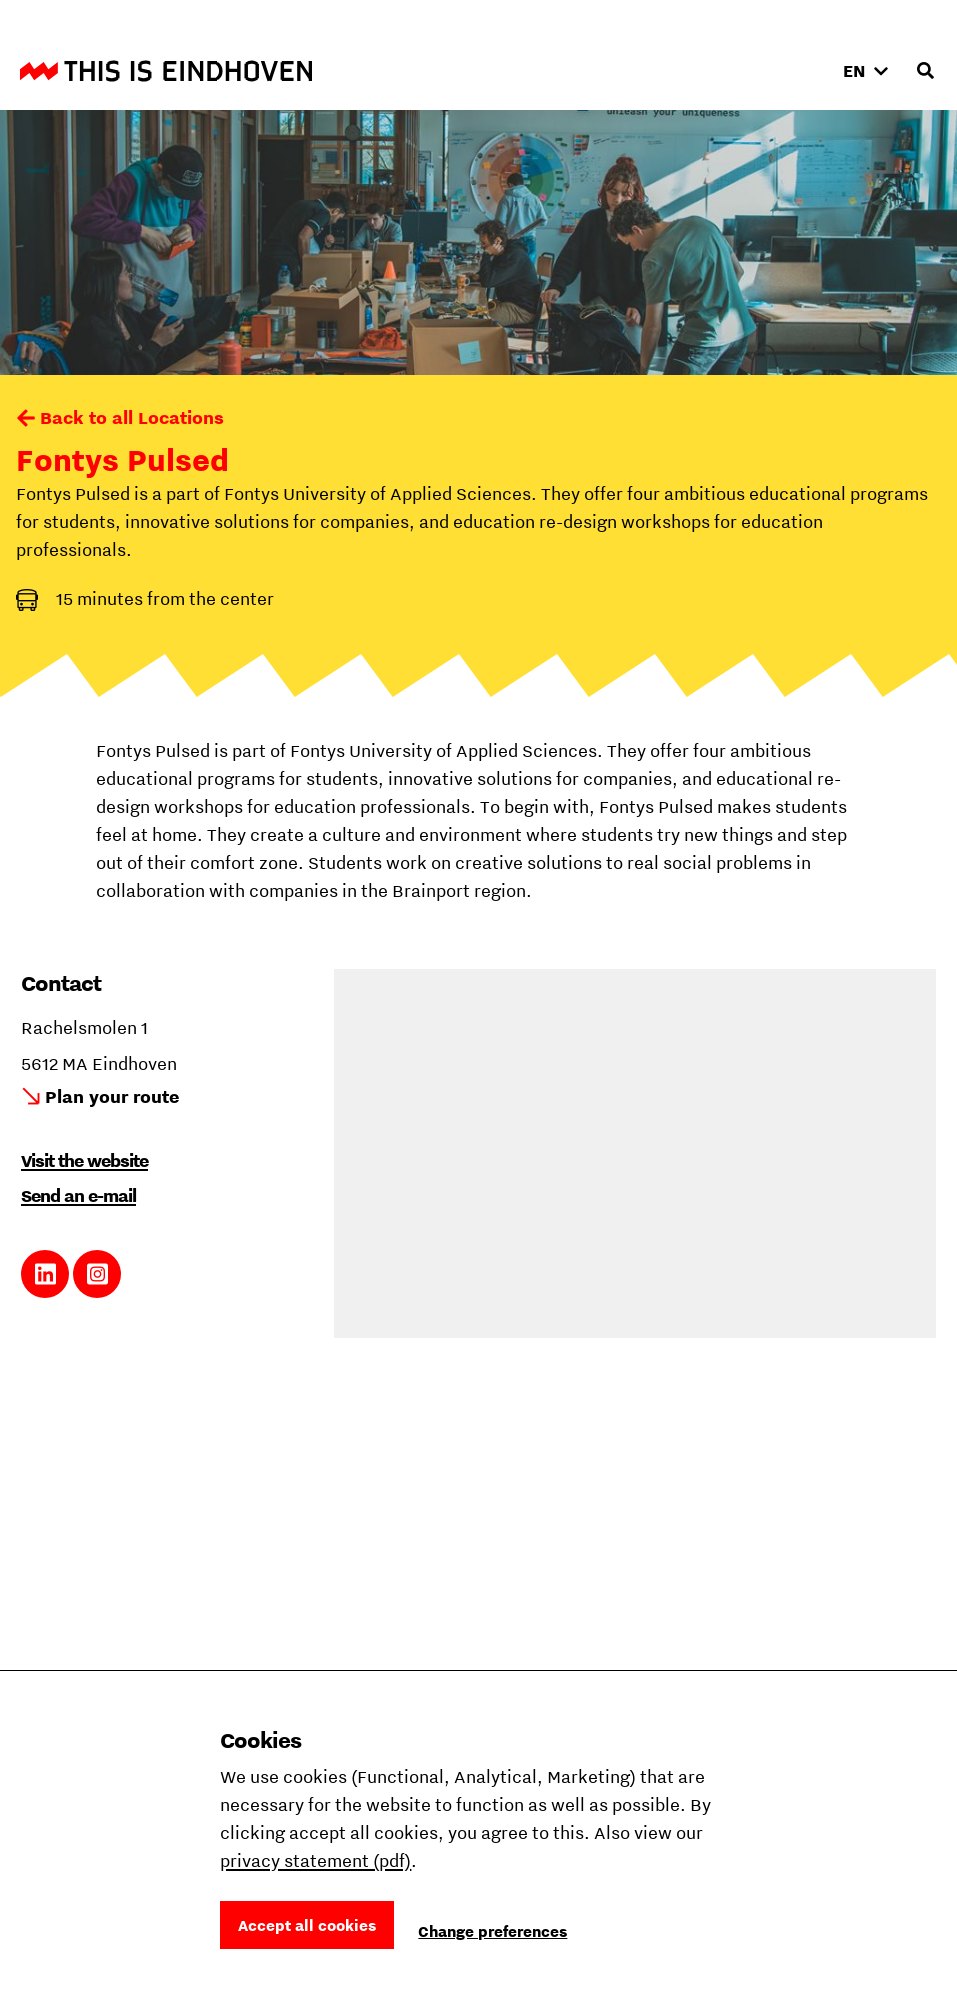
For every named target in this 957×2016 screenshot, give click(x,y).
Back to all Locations (132, 417)
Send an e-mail (78, 1195)
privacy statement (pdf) (315, 1860)
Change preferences (492, 1931)
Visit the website (84, 1160)
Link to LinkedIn (45, 1274)
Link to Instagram (97, 1274)
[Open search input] (925, 71)
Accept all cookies (307, 1925)
